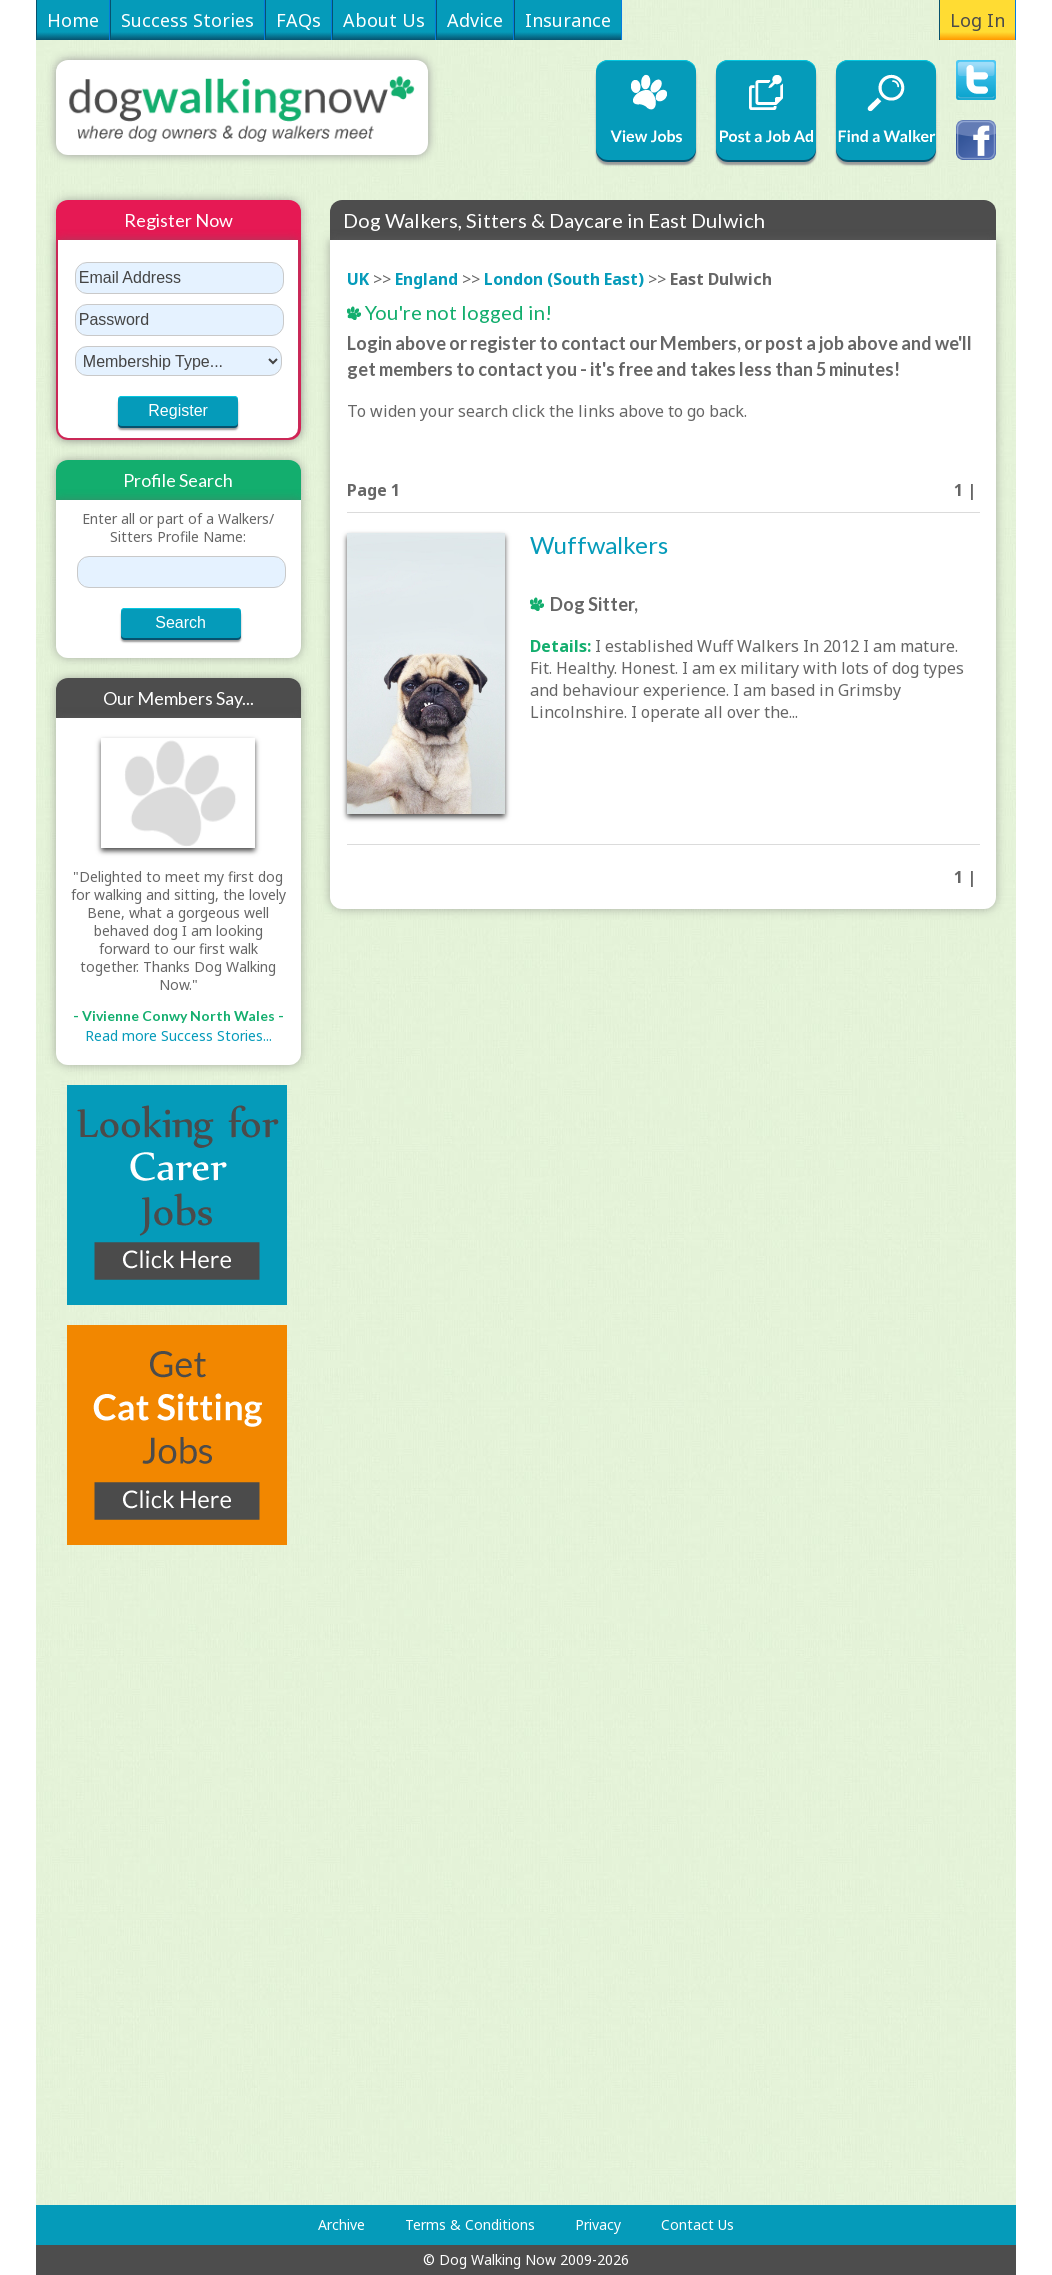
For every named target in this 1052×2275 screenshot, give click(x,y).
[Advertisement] (136, 1875)
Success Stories (187, 20)
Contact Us (697, 2224)
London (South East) (564, 279)
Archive (341, 2224)
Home (73, 20)
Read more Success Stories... (178, 1035)
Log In (977, 20)
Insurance (568, 20)
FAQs (298, 20)
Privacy (598, 2224)
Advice (475, 20)
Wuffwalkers (599, 544)
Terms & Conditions (470, 2224)
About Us (384, 20)
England (426, 279)
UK (358, 279)
